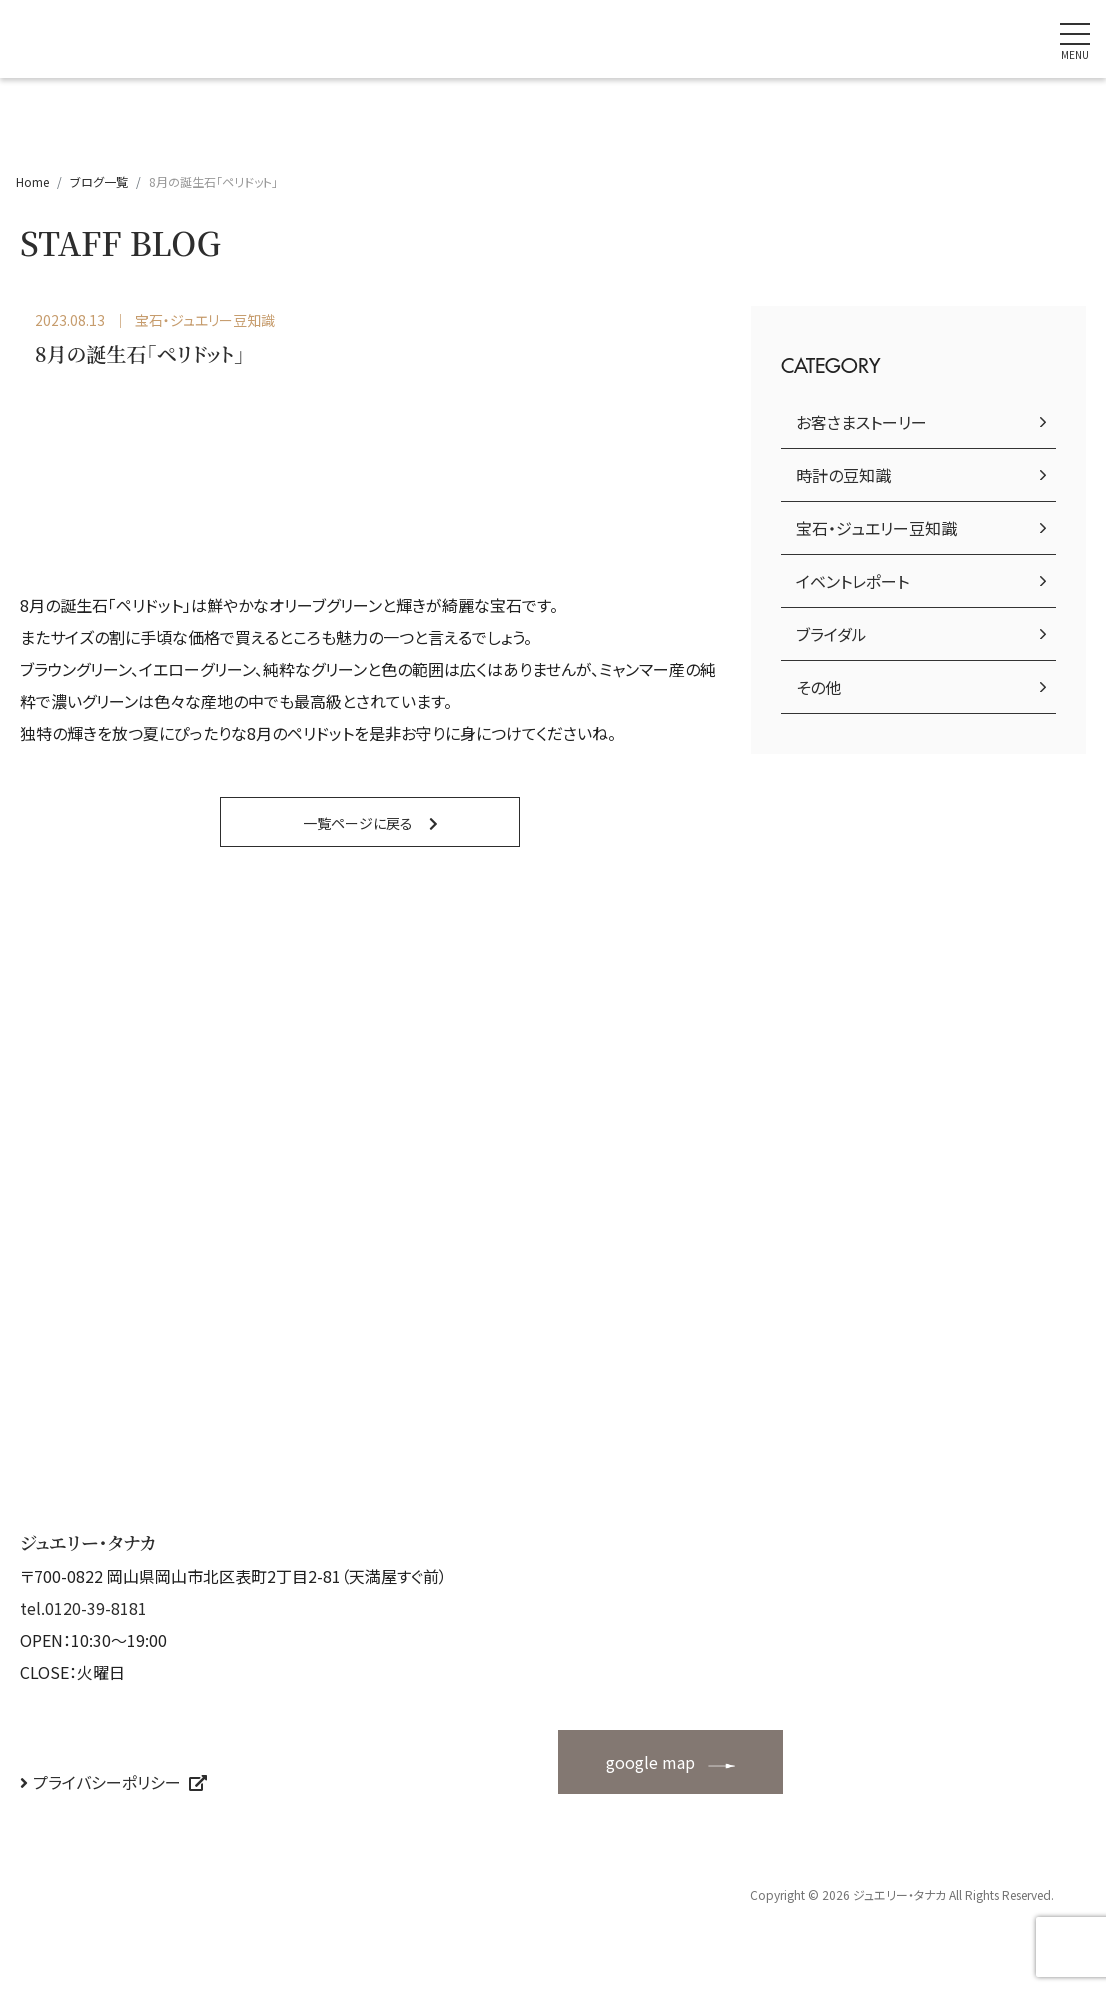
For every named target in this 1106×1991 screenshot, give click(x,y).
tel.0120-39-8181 (83, 1608)
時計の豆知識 (843, 475)
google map (650, 1762)
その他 (818, 687)
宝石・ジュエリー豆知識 (876, 528)
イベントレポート (852, 581)
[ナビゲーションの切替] (1075, 39)
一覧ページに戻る (358, 823)
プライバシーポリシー (107, 1782)
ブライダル (831, 634)
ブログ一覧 (99, 181)
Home (32, 181)
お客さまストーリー (861, 422)
